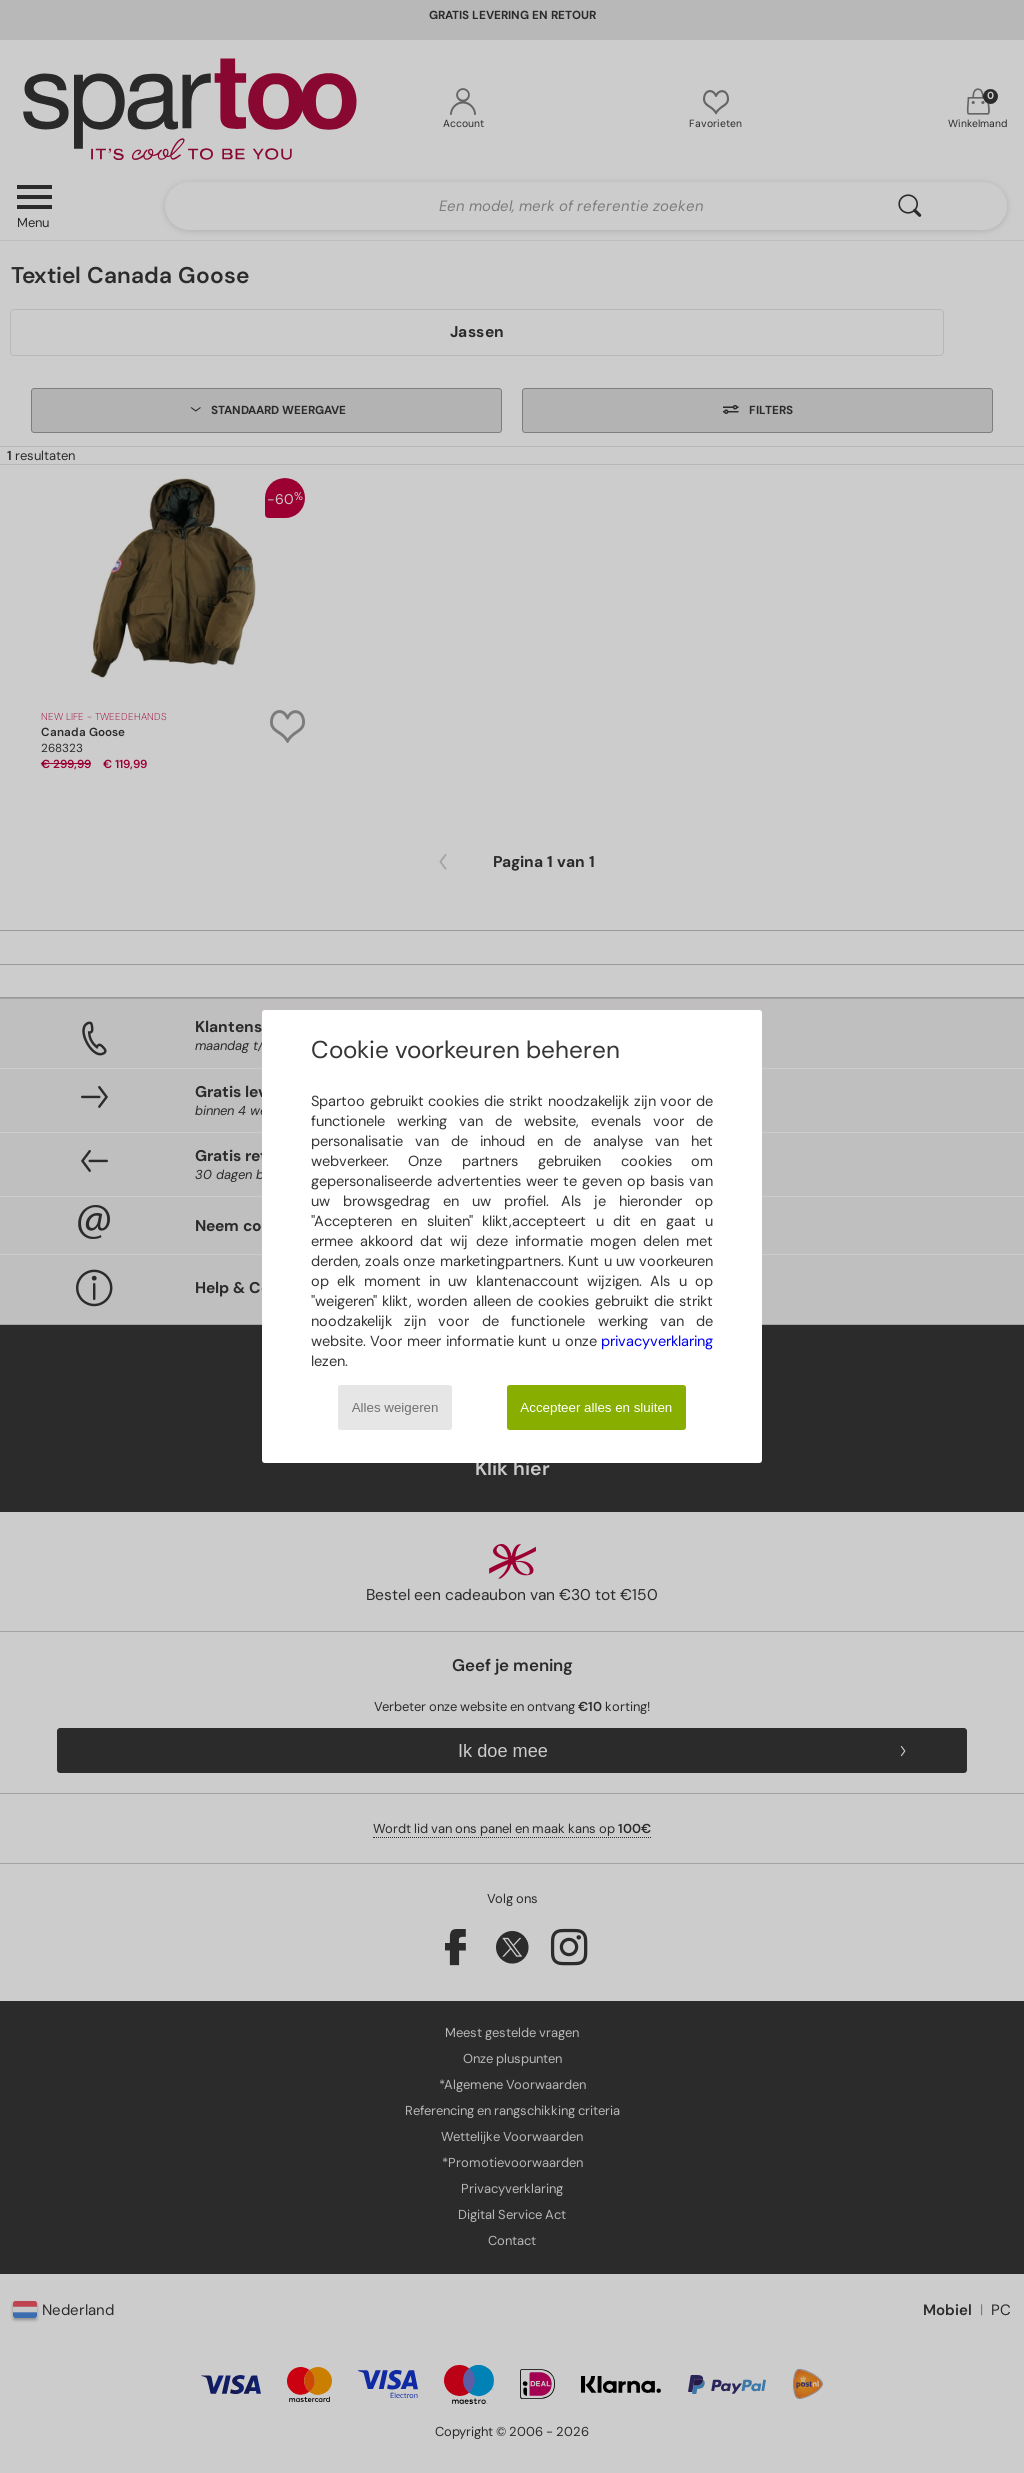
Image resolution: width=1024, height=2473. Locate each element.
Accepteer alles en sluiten (596, 1407)
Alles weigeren (395, 1407)
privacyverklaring (657, 1341)
